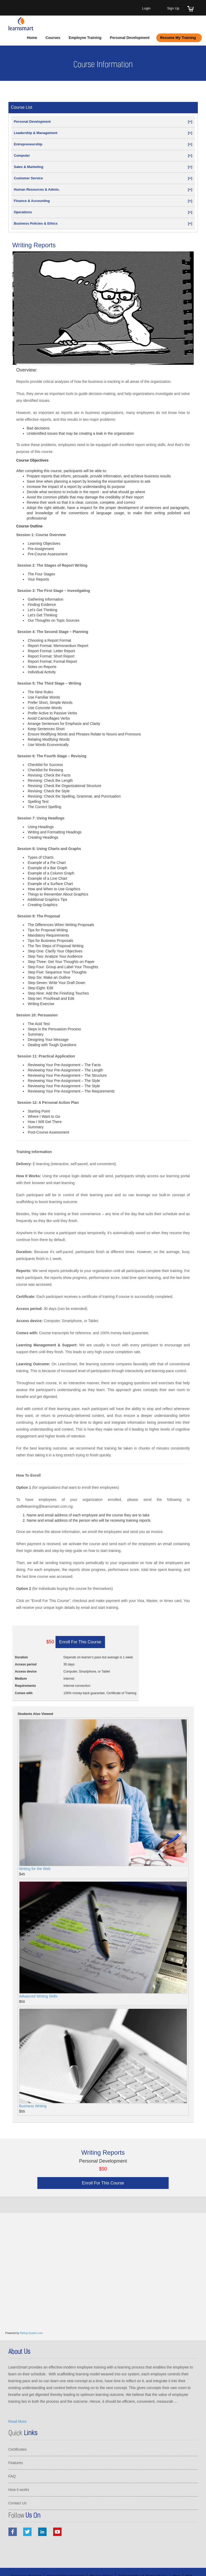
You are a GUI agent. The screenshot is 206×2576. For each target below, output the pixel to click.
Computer (103, 155)
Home (32, 38)
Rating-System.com (31, 2333)
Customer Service (103, 178)
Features (15, 2463)
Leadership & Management (103, 133)
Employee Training (85, 38)
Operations (103, 212)
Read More (17, 2421)
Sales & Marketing (103, 167)
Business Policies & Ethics (103, 223)
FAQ (12, 2476)
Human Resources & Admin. (103, 189)
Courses (53, 38)
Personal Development (130, 38)
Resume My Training (178, 38)
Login (146, 8)
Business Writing (33, 2106)
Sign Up (173, 8)
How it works (18, 2490)
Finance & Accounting (103, 201)
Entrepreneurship (103, 144)
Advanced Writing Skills (38, 1996)
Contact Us (17, 2503)
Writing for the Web (35, 1869)
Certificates (17, 2449)
